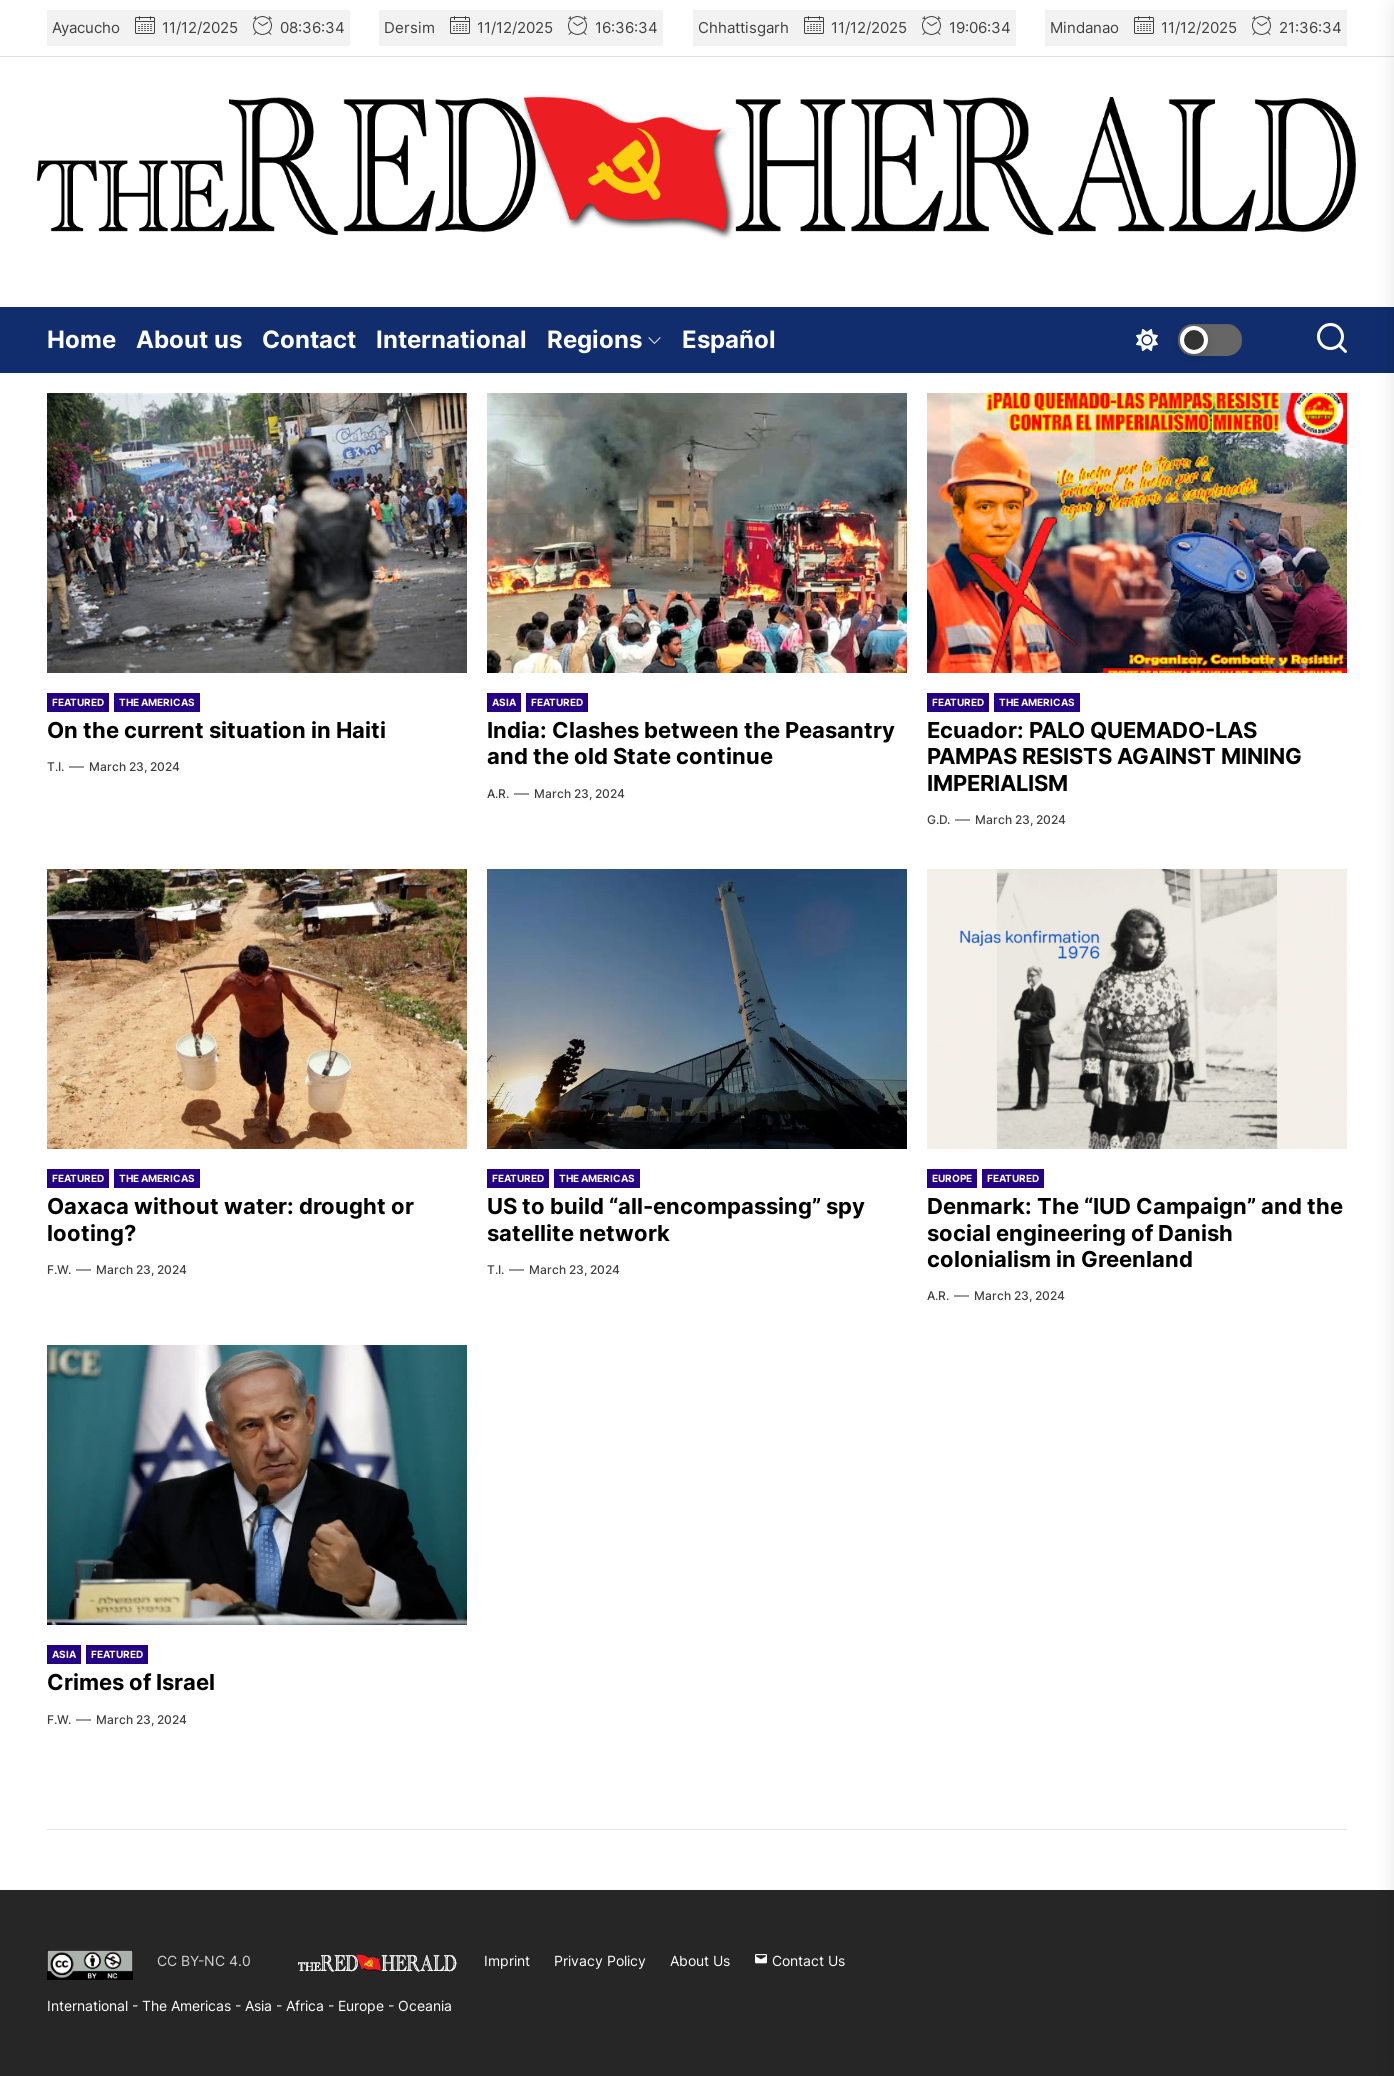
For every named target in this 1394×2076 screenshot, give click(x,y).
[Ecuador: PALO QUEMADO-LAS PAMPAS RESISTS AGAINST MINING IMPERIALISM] (1137, 533)
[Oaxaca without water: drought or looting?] (257, 1009)
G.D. (938, 819)
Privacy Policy (600, 1960)
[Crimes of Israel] (257, 1485)
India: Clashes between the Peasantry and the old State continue (691, 743)
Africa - (312, 2005)
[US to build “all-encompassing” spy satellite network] (697, 1009)
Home (81, 339)
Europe (952, 1178)
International (451, 339)
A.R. (498, 793)
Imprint (507, 1960)
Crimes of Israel (131, 1682)
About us (189, 339)
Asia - (265, 2005)
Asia (504, 702)
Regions (604, 339)
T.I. (55, 766)
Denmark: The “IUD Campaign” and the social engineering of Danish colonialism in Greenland (1135, 1232)
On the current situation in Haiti (216, 730)
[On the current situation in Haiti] (257, 533)
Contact (309, 339)
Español (729, 339)
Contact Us (799, 1960)
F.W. (59, 1269)
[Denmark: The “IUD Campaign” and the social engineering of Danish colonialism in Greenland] (1137, 1009)
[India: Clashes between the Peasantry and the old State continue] (697, 533)
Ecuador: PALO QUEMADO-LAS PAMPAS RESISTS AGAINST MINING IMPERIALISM (1114, 756)
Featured (78, 702)
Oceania (425, 2005)
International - (94, 2005)
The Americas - (193, 2005)
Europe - (368, 2005)
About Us (700, 1960)
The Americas (157, 702)
